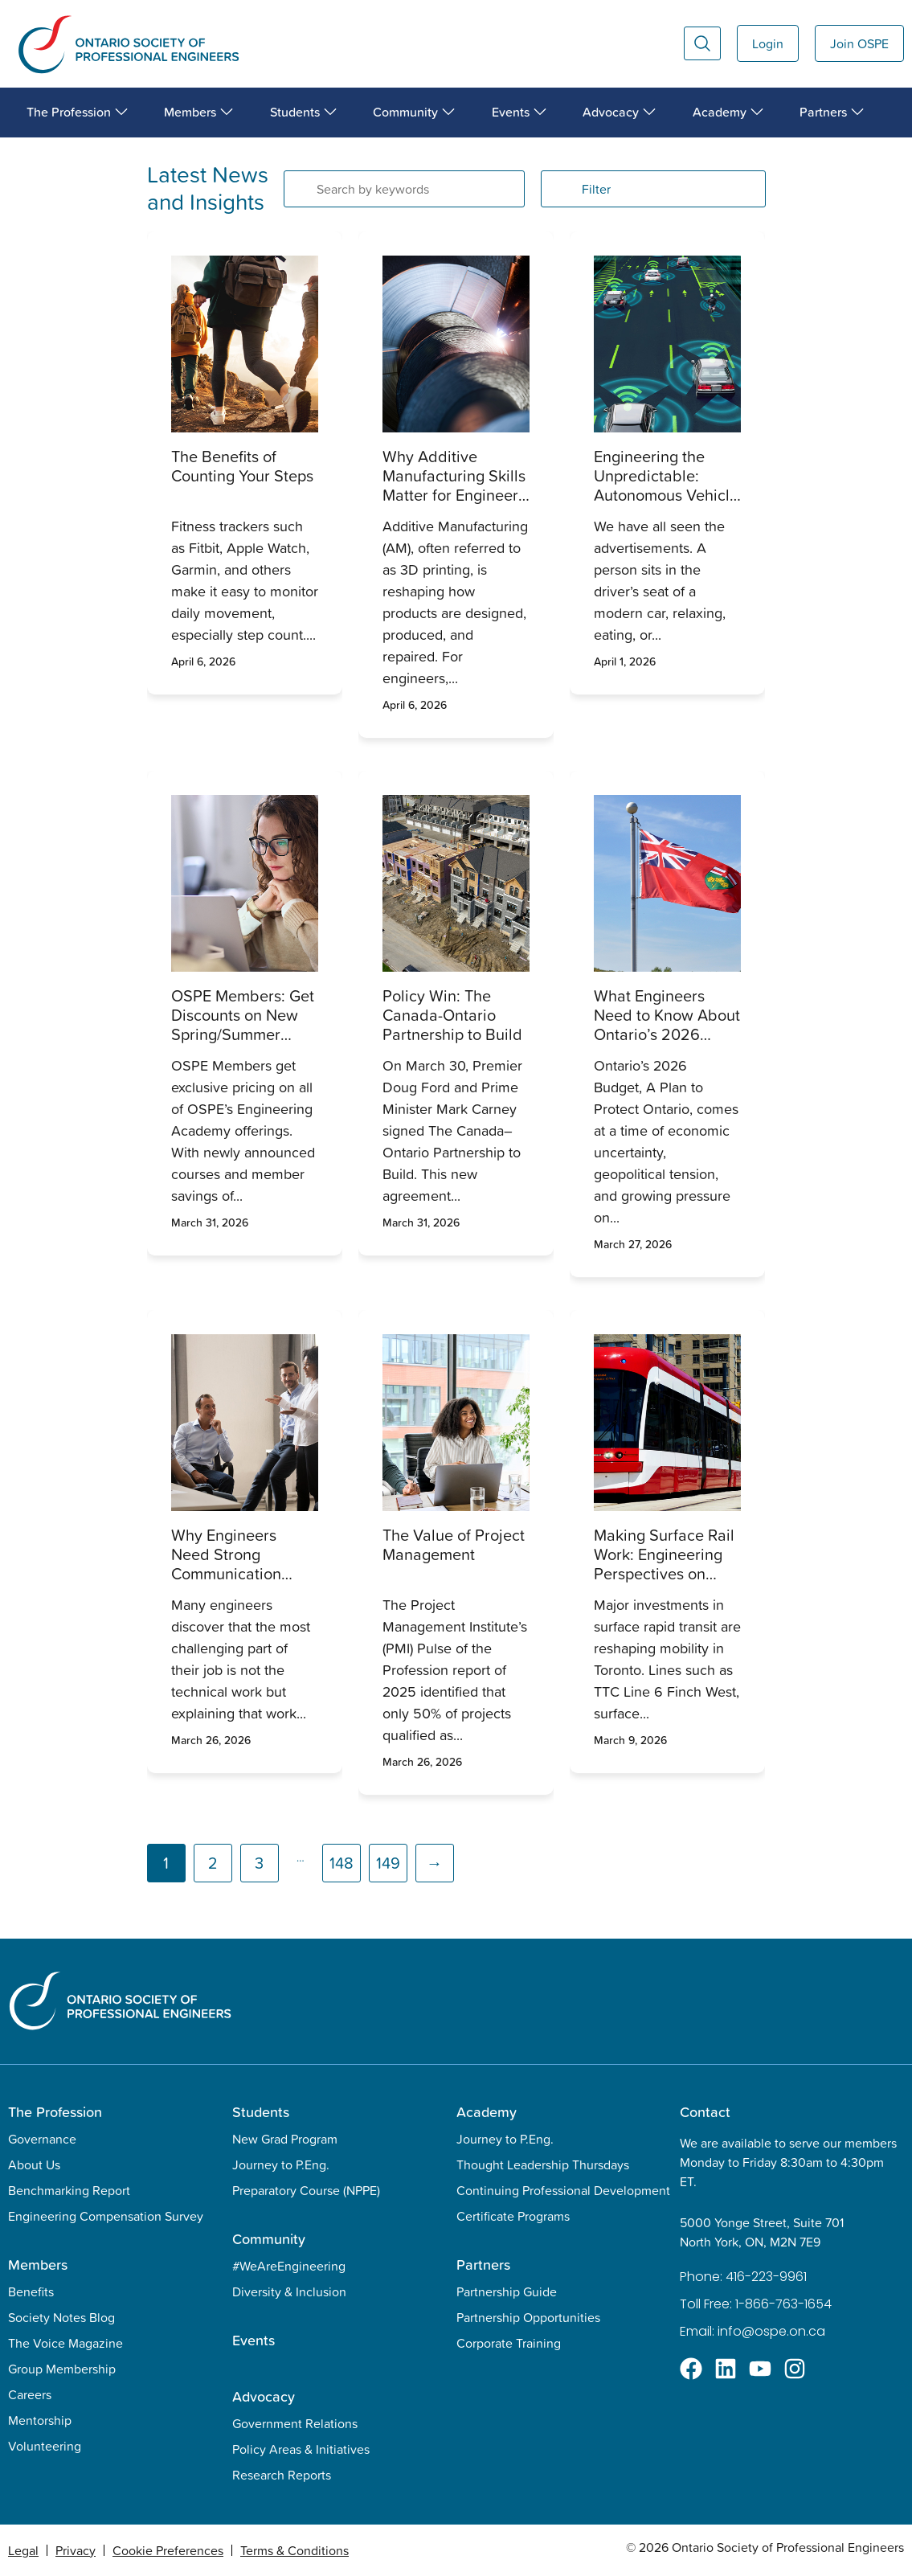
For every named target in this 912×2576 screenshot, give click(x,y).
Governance (42, 2138)
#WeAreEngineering (289, 2265)
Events (253, 2340)
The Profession (55, 2112)
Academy (486, 2112)
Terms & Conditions (294, 2550)
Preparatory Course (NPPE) (306, 2190)
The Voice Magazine (65, 2343)
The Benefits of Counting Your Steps (242, 466)
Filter (596, 189)
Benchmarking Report (69, 2190)
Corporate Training (508, 2343)
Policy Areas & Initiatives (301, 2449)
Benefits (31, 2291)
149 (388, 1863)
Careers (29, 2394)
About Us (34, 2164)
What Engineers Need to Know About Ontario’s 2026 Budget (667, 1025)
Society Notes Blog (61, 2317)
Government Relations (295, 2423)
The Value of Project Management (453, 1544)
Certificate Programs (513, 2216)
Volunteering (44, 2445)
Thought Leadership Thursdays (542, 2164)
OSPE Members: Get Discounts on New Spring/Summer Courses (242, 1025)
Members (37, 2264)
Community (268, 2239)
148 (341, 1863)
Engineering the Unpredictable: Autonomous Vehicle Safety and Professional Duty (666, 495)
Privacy (75, 2550)
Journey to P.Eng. (280, 2164)
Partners (483, 2264)
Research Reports (281, 2474)
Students (260, 2112)
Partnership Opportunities (528, 2317)
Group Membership (62, 2368)
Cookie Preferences (167, 2550)
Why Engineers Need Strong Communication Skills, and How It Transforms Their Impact (231, 1583)
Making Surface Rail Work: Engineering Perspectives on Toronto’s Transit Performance (664, 1573)
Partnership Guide (506, 2291)
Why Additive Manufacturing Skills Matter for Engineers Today (454, 485)
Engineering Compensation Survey (105, 2216)
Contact (705, 2112)
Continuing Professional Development (563, 2190)
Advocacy (263, 2396)
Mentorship (40, 2420)
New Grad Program (284, 2138)
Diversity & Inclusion (289, 2291)
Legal (23, 2550)
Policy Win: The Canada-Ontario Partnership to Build (452, 1015)
